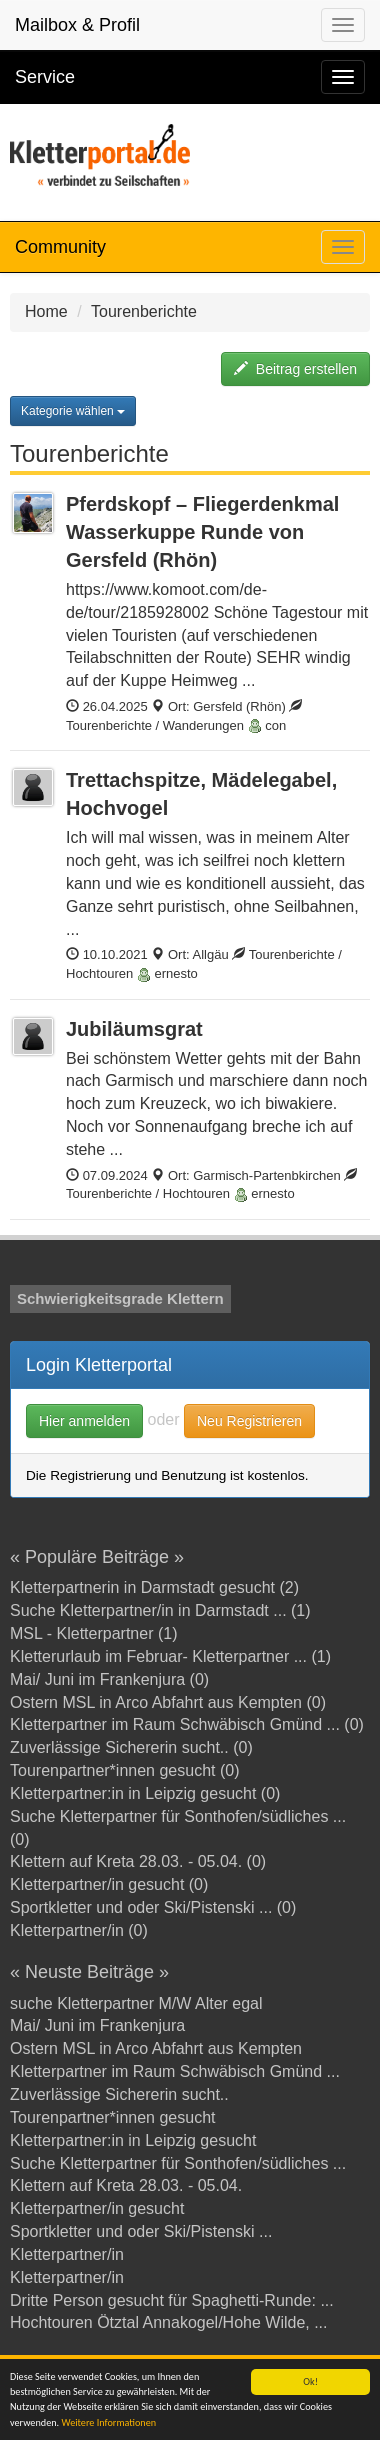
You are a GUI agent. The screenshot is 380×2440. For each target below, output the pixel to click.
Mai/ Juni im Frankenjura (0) (109, 1679)
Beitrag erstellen (295, 369)
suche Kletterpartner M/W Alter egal (136, 2003)
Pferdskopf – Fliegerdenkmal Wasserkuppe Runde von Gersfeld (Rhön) (202, 532)
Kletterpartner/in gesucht (97, 2208)
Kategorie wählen (73, 411)
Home (46, 311)
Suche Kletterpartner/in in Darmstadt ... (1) (160, 1610)
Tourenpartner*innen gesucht (112, 2117)
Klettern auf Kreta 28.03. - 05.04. (126, 2185)
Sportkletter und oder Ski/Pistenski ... (141, 2231)
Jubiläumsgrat (134, 1029)
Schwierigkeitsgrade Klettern (120, 1298)
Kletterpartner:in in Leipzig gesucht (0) (145, 1793)
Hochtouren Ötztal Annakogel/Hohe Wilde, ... (169, 2322)
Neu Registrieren (249, 1421)
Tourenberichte (144, 311)
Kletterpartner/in (67, 2254)
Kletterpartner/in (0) (79, 1930)
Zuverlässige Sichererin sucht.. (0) (131, 1747)
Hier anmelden (84, 1421)
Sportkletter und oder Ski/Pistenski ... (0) (153, 1907)
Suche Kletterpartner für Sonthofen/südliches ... (178, 2163)
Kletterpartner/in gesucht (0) (109, 1884)
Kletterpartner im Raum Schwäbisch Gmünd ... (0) (187, 1724)
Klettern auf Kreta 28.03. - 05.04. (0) (138, 1861)
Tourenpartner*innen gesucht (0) (124, 1770)
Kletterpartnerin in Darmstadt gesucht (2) (154, 1587)
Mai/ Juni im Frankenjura (97, 2025)
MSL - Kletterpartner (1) (93, 1633)
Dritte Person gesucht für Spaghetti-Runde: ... (172, 2300)
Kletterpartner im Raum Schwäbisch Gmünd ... (175, 2071)
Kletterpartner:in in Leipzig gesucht (133, 2140)
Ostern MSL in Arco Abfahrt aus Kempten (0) (168, 1702)
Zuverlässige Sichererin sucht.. (119, 2094)
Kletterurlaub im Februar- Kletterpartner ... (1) (170, 1656)
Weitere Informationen (108, 2422)
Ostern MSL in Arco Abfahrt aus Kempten (156, 2048)
